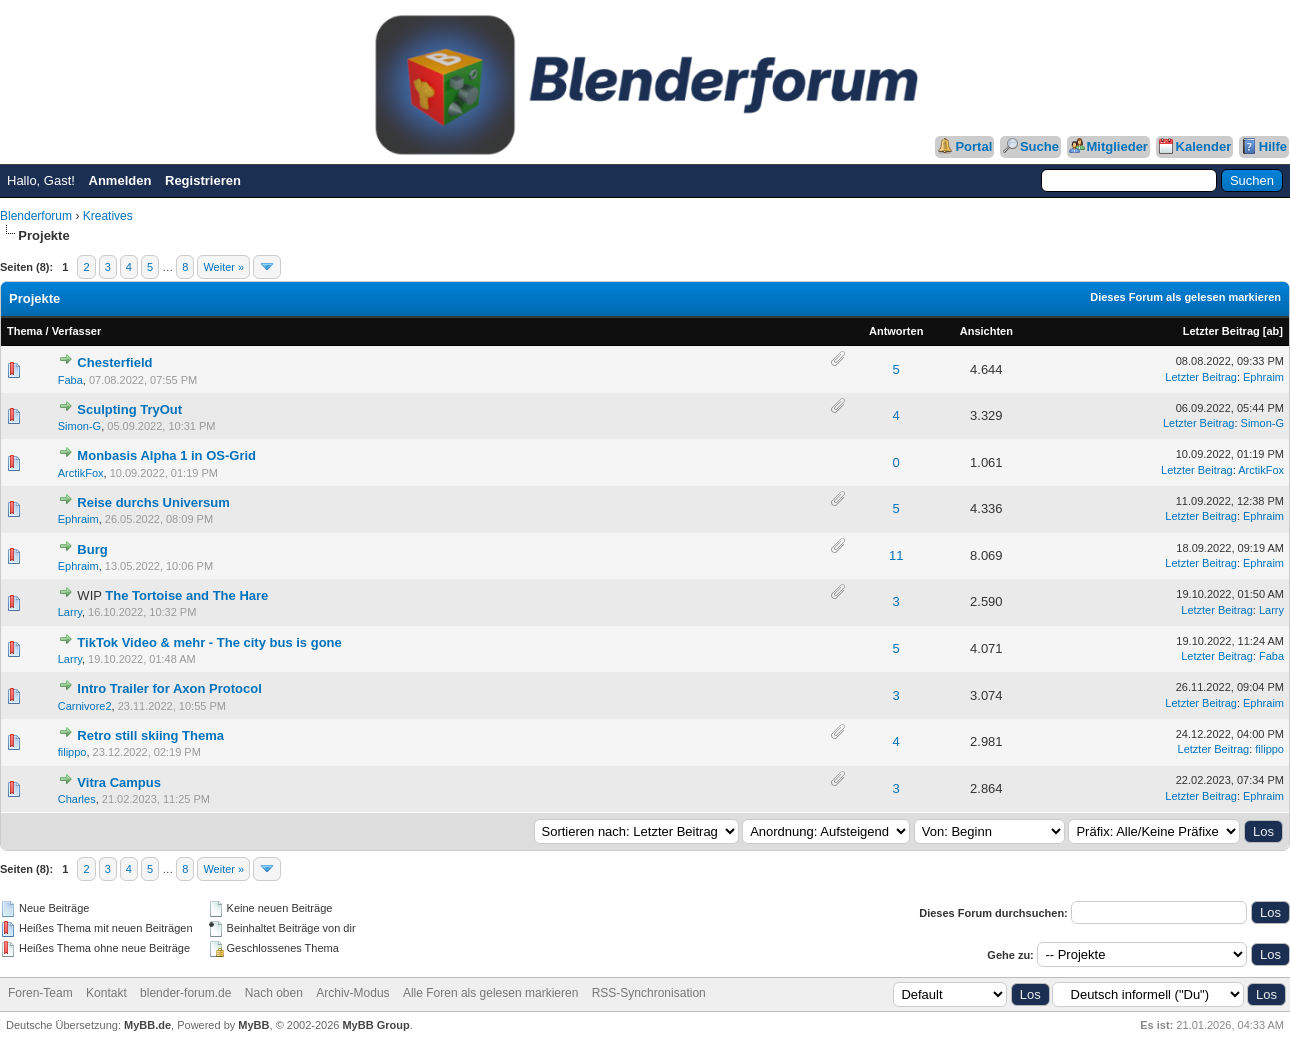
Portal (973, 146)
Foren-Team (40, 993)
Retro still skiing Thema (150, 735)
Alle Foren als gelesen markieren (490, 993)
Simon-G (79, 426)
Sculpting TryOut (129, 409)
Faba (70, 380)
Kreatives (108, 216)
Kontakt (106, 993)
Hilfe (1273, 146)
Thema (24, 331)
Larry (70, 612)
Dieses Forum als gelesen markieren (1185, 297)
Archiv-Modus (352, 993)
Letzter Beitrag (1221, 331)
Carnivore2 (85, 706)
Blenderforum (36, 216)
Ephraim (1263, 377)
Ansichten (986, 331)
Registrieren (203, 180)
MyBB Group (375, 1025)
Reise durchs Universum (153, 502)
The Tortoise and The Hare (186, 595)
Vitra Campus (119, 782)
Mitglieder (1117, 146)
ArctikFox (81, 473)
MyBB (253, 1025)
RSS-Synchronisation (649, 993)
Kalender (1204, 146)
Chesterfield (114, 362)
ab (1272, 331)
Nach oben (274, 993)
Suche (1039, 146)
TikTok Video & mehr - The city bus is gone (209, 642)
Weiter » (223, 267)
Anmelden (120, 180)
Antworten (896, 331)
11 (896, 555)
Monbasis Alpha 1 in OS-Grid (166, 455)
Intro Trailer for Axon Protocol (169, 688)
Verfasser (77, 331)
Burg (92, 549)
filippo (72, 752)
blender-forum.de (185, 993)
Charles (77, 799)
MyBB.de (147, 1025)
